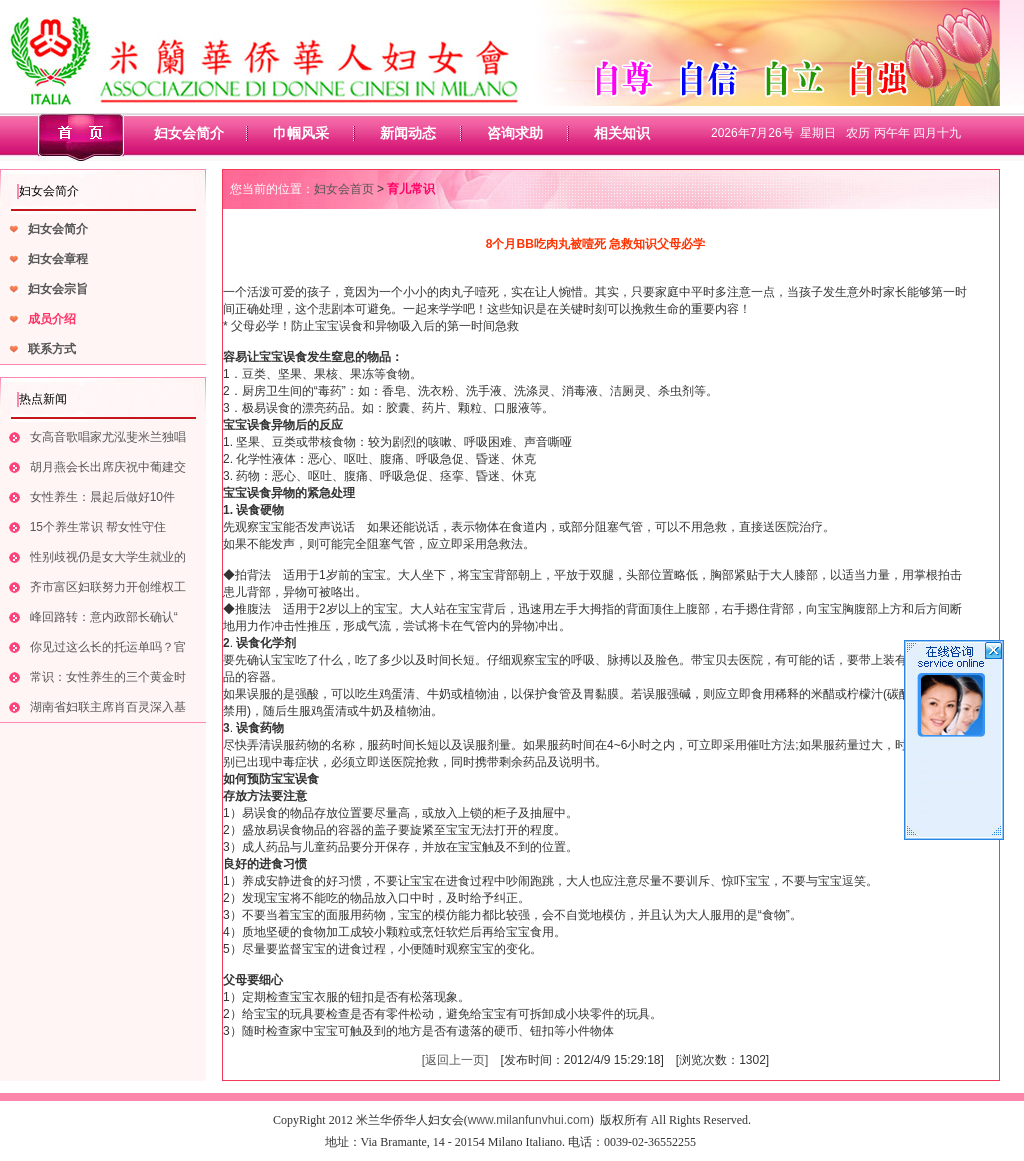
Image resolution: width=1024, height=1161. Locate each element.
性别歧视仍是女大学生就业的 (108, 557)
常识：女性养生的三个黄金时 (108, 677)
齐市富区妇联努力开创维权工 (108, 587)
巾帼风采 (301, 133)
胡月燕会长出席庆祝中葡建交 (108, 467)
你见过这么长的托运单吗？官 (108, 647)
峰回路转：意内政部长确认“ (104, 617)
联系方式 (52, 349)
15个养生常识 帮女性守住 (98, 527)
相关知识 (622, 133)
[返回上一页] (455, 1060)
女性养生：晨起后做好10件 (102, 497)
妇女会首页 (344, 189)
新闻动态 (408, 133)
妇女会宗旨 (58, 289)
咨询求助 (515, 133)
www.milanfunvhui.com (529, 1120)
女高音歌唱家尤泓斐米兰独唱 (108, 437)
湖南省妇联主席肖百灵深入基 (108, 707)
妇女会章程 (58, 259)
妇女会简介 (189, 133)
